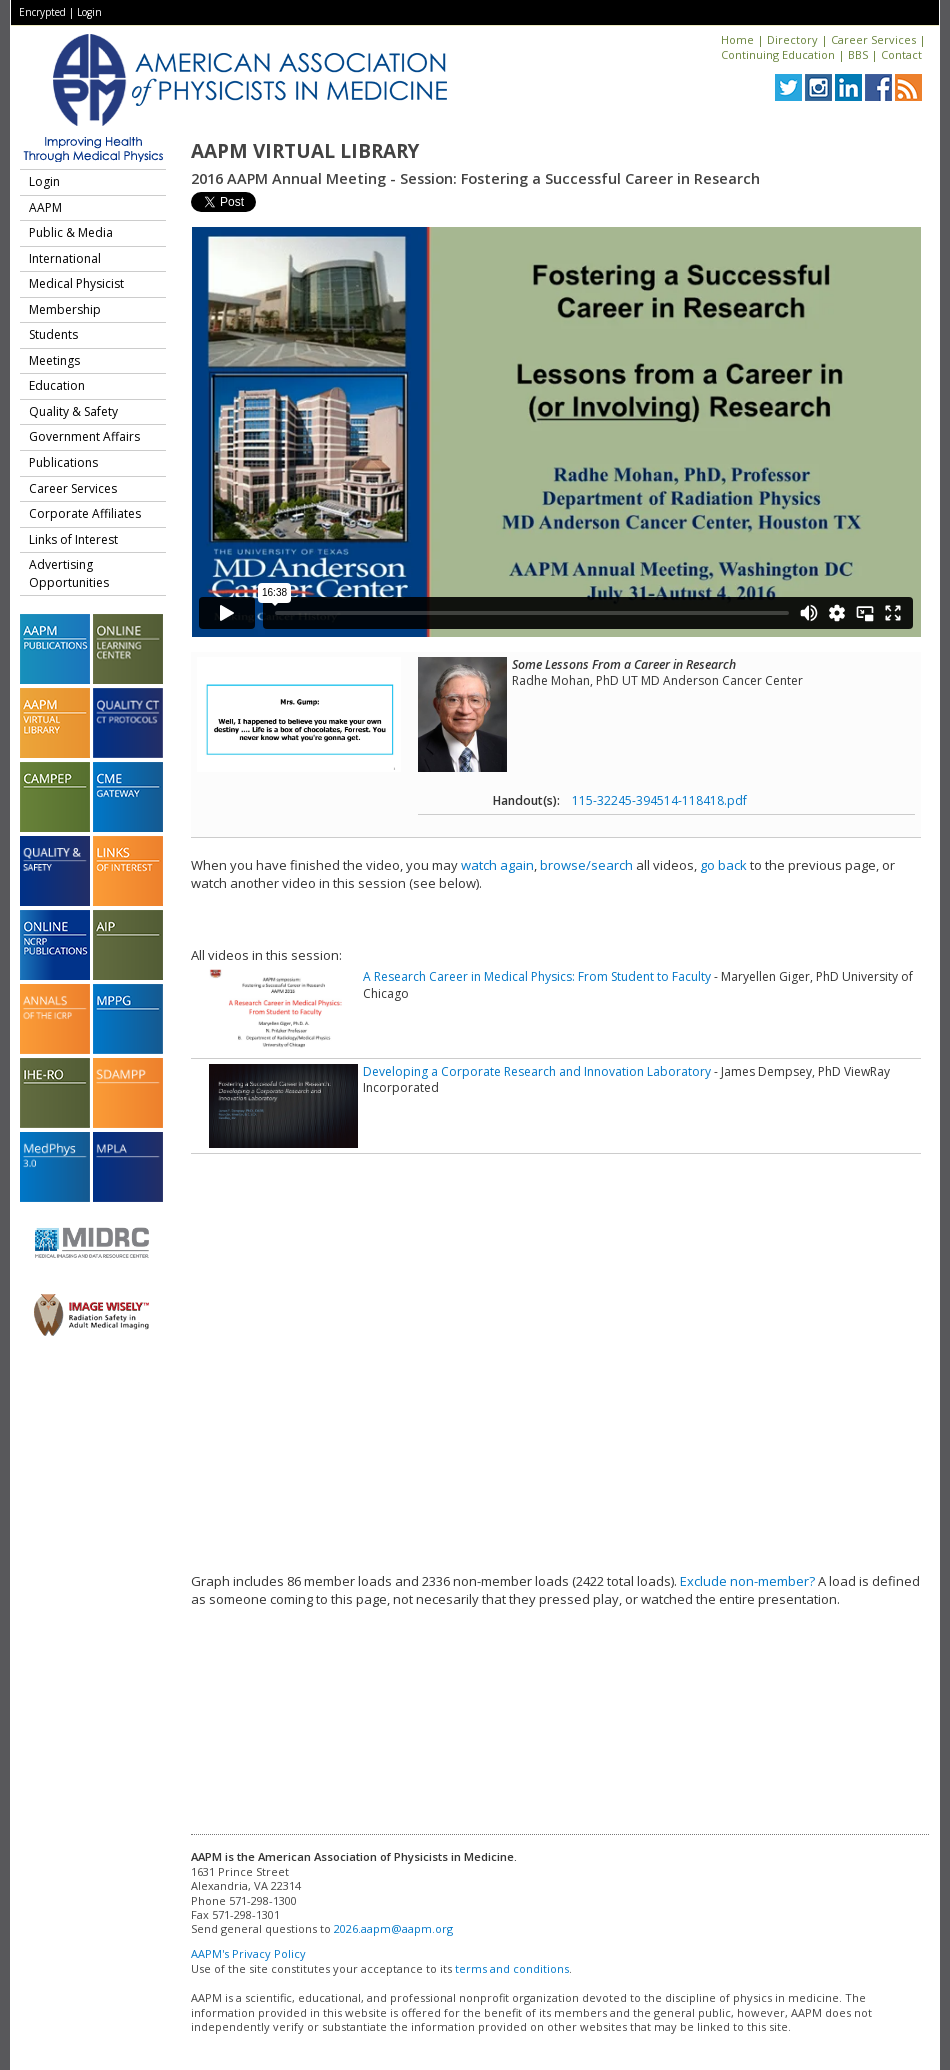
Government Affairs (84, 436)
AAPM (45, 207)
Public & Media (71, 232)
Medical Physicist (76, 283)
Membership (65, 309)
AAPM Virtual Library (305, 151)
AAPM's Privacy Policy (248, 1953)
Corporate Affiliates (85, 513)
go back (723, 865)
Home (737, 39)
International (65, 258)
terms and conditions (512, 1968)
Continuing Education (778, 54)
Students (53, 334)
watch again (497, 865)
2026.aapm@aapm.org (393, 1928)
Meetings (54, 360)
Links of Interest (73, 539)
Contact (901, 54)
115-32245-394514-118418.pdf (659, 800)
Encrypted (42, 12)
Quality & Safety (73, 411)
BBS (858, 54)
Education (57, 385)
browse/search (586, 865)
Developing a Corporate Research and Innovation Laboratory (537, 1071)
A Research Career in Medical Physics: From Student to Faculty (537, 976)
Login (89, 12)
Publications (63, 462)
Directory (792, 39)
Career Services (873, 39)
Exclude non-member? (747, 1581)
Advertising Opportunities (69, 573)
